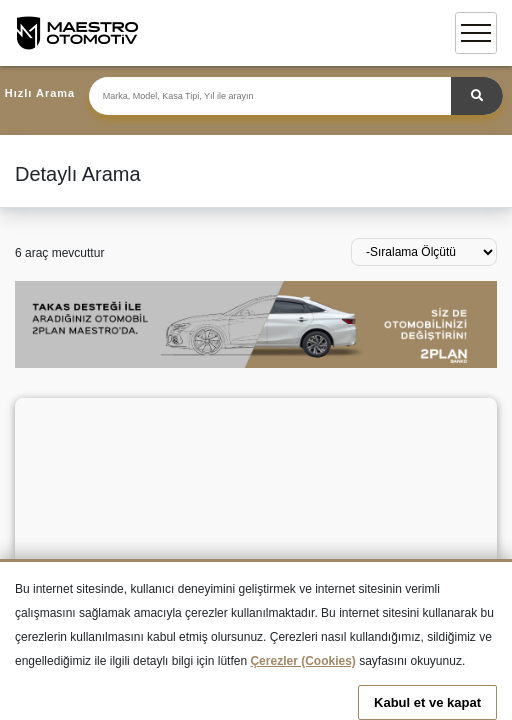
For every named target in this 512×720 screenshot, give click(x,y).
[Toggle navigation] (476, 33)
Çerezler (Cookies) (302, 661)
